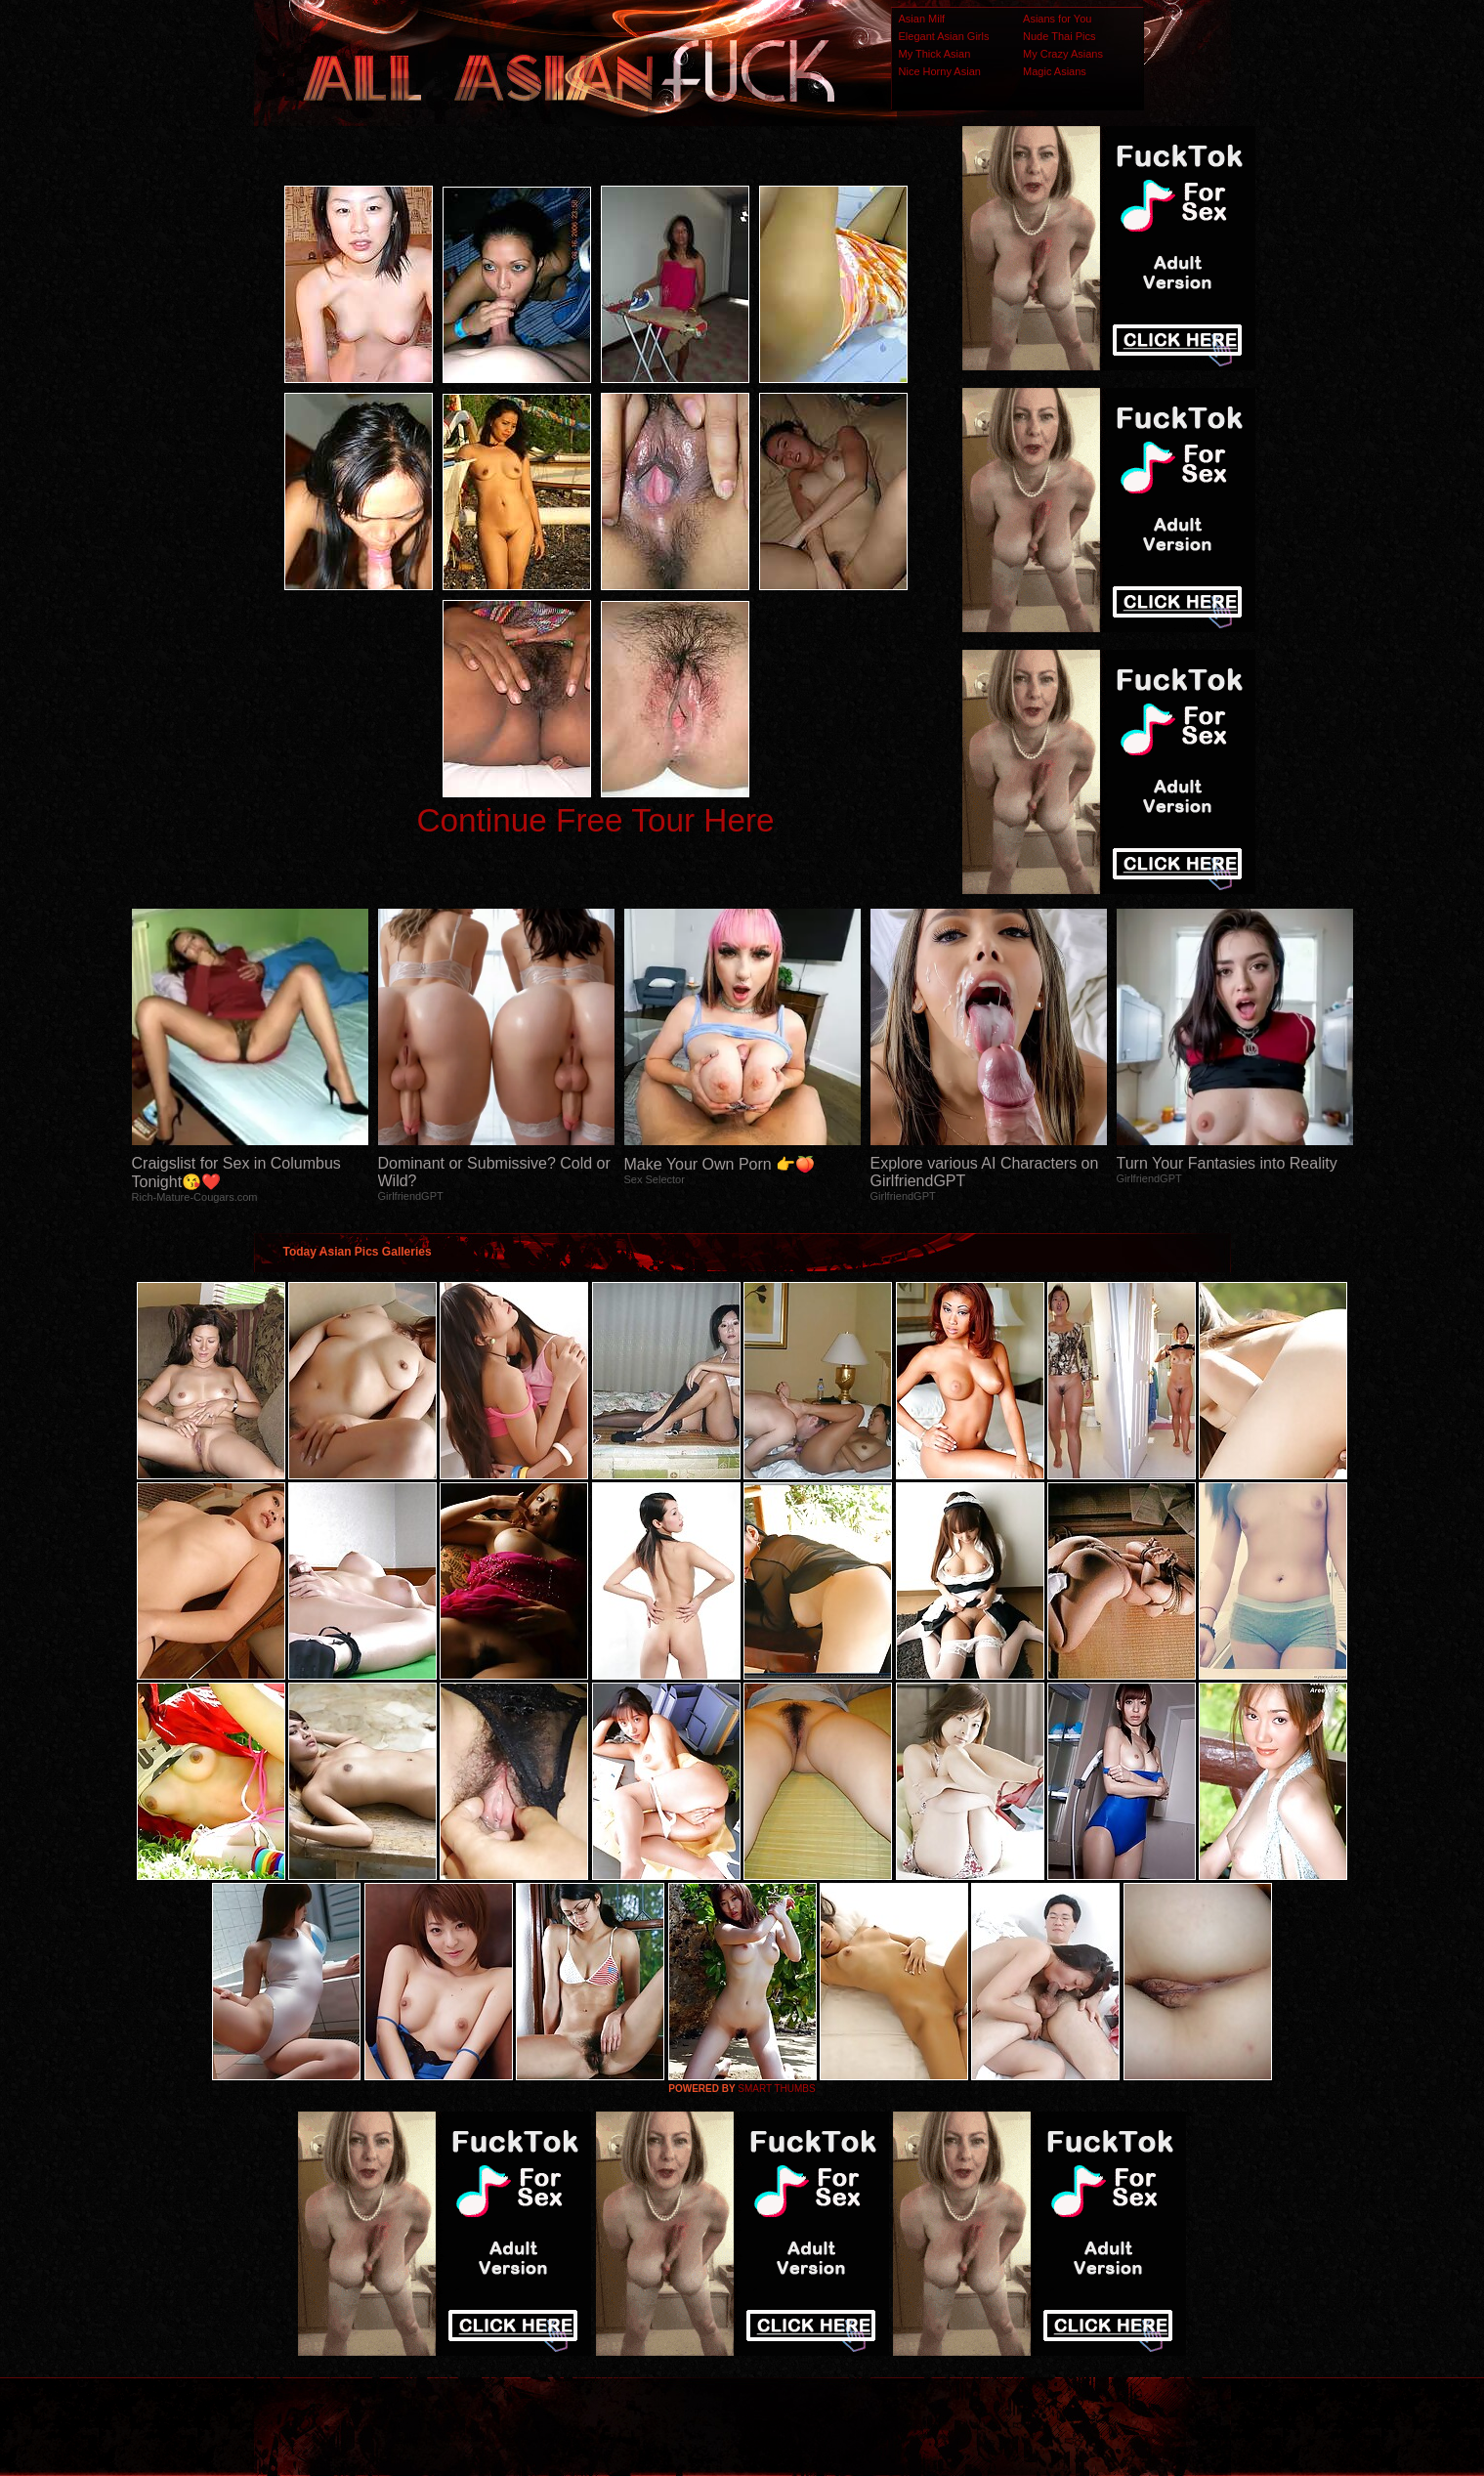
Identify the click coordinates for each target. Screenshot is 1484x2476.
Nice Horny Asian (940, 71)
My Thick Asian (935, 54)
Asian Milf (922, 18)
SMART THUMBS (776, 2088)
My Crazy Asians (1063, 54)
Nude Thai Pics (1059, 36)
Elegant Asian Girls (944, 36)
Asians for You (1057, 18)
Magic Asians (1054, 71)
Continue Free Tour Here (595, 820)
